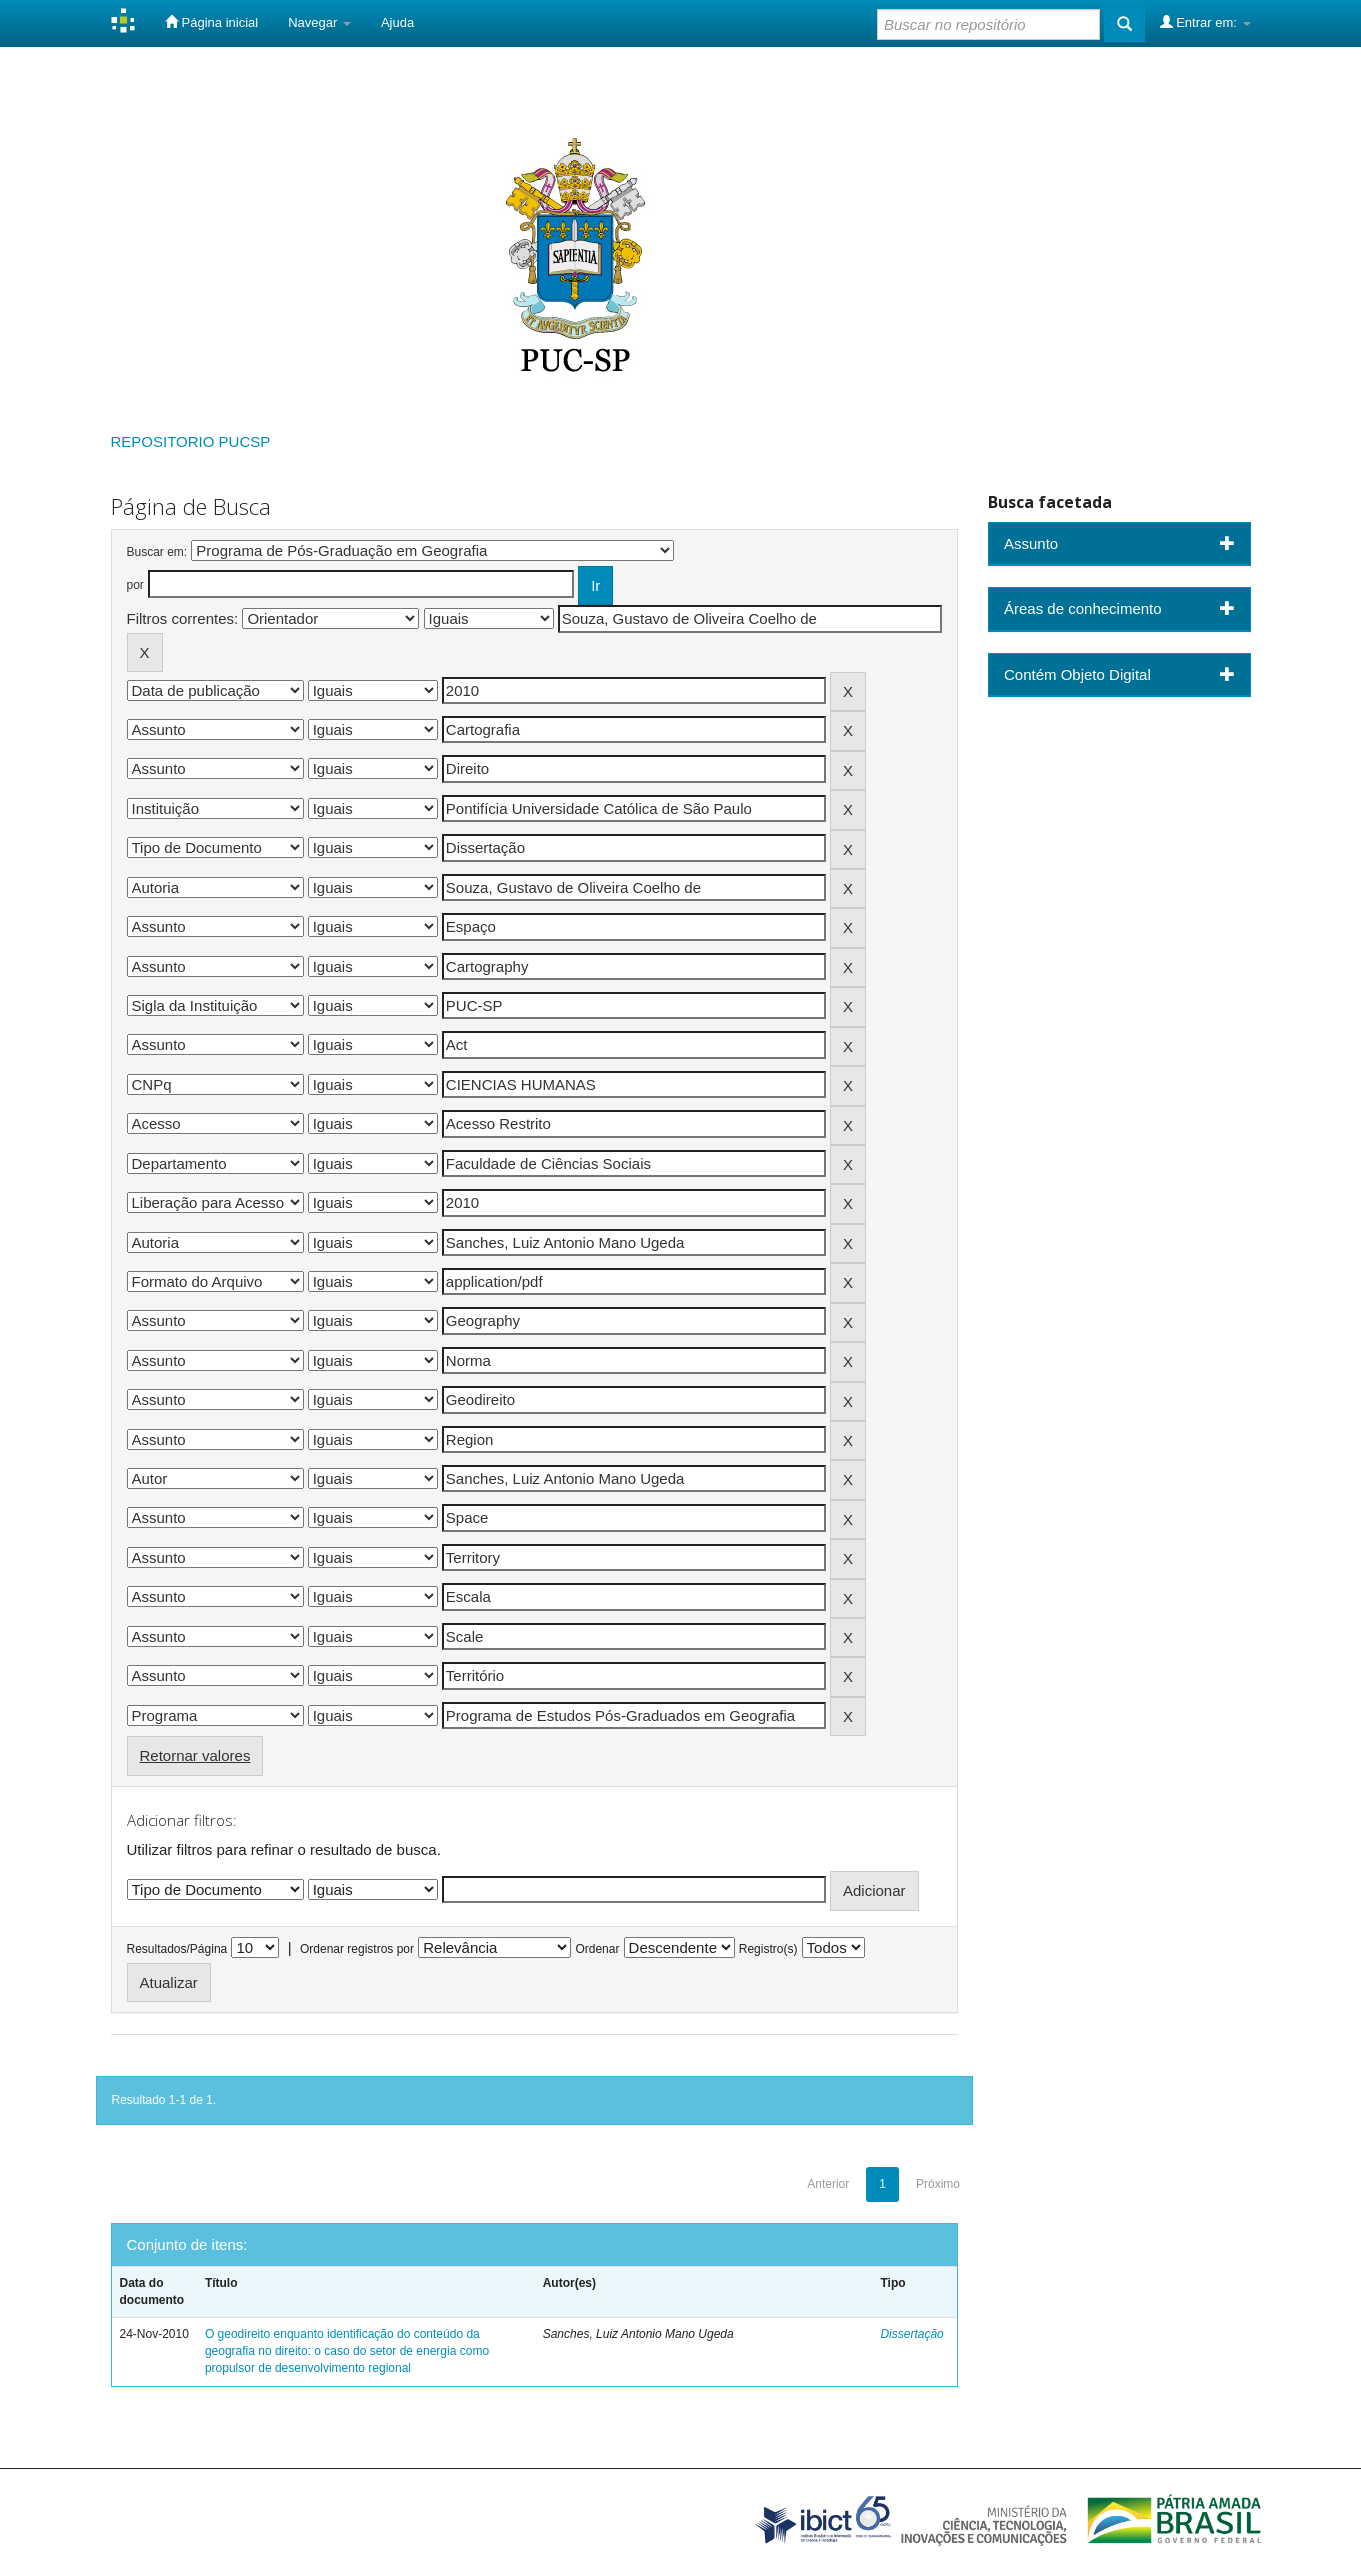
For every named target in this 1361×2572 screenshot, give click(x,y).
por (135, 585)
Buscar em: (157, 552)
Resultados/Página (177, 1949)
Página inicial (211, 22)
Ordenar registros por (357, 1949)
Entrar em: (1205, 22)
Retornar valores (195, 1755)
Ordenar (597, 1949)
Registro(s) (768, 1949)
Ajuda (397, 22)
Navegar (319, 22)
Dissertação (911, 2334)
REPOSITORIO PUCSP (191, 441)
